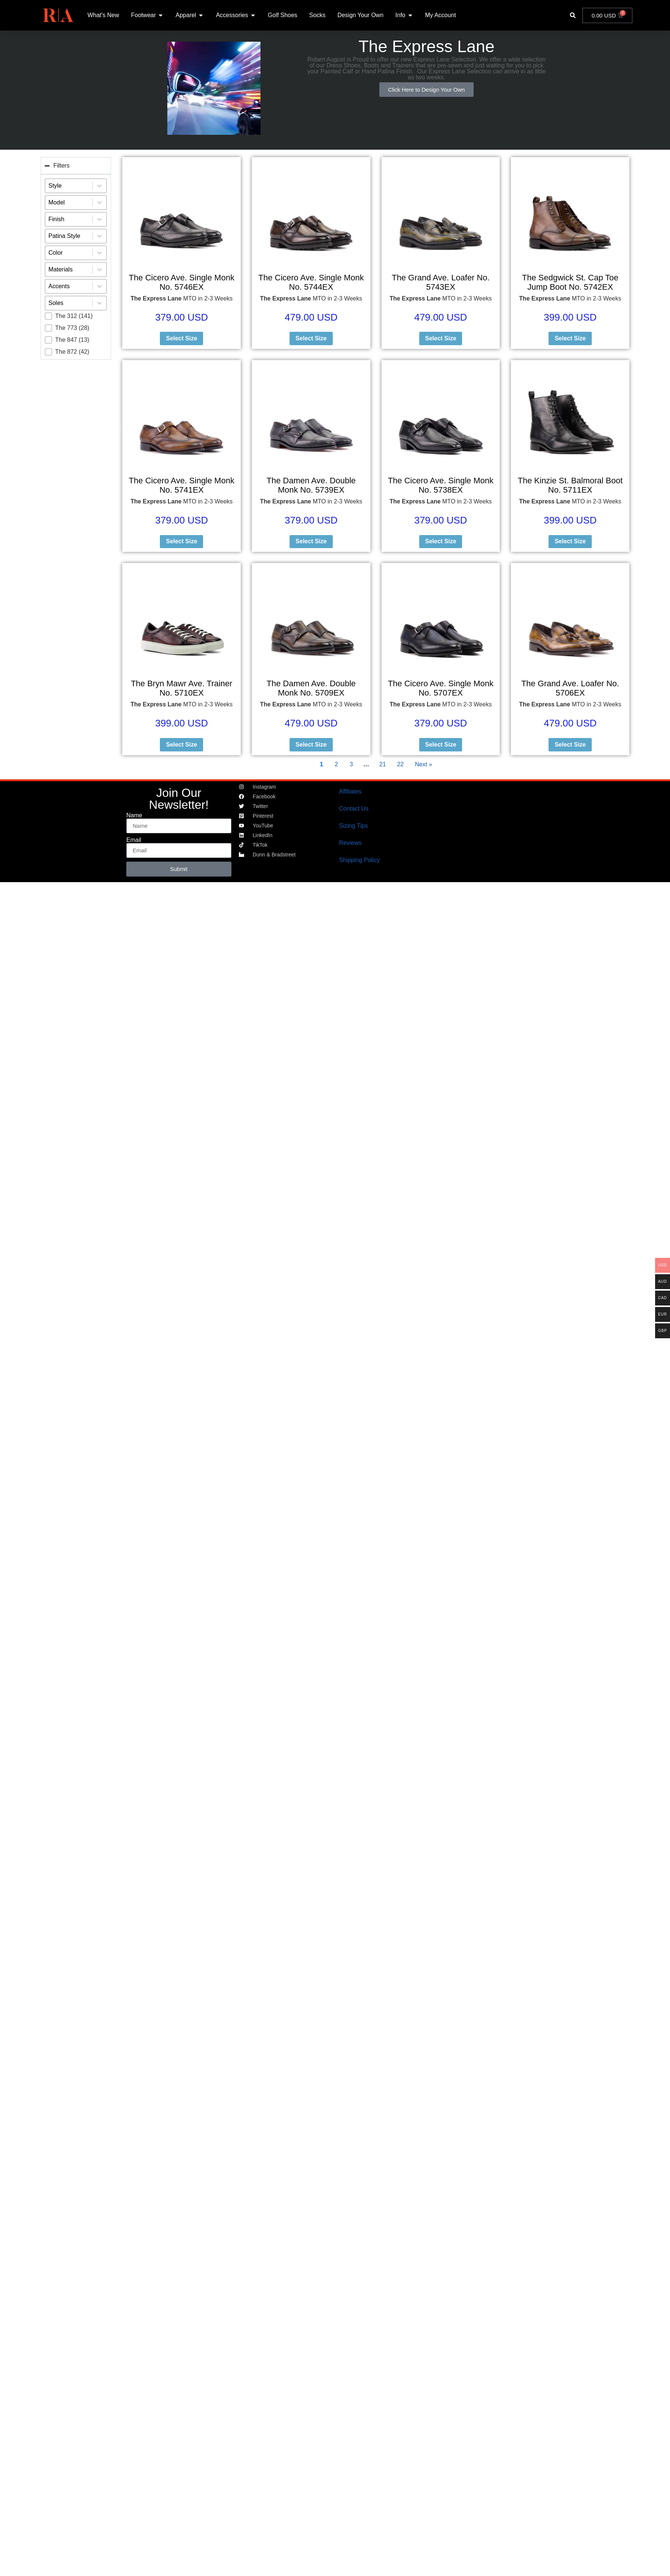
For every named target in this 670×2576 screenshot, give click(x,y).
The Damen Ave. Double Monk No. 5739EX (310, 485)
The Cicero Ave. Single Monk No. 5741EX (181, 485)
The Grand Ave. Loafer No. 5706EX (570, 688)
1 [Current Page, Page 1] (321, 764)
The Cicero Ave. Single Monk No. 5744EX (311, 282)
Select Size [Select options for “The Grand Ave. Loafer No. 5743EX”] (440, 338)
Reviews (350, 843)
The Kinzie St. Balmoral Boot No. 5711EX (570, 485)
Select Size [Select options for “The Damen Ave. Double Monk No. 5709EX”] (311, 744)
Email (133, 840)
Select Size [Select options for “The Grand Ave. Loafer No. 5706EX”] (570, 744)
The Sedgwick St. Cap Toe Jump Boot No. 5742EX (570, 282)
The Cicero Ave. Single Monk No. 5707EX (440, 688)
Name (134, 815)
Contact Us (354, 808)
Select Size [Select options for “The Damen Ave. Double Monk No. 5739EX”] (311, 541)
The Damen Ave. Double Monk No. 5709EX (310, 688)
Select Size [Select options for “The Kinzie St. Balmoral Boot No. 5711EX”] (570, 541)
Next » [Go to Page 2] (423, 764)
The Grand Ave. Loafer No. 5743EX (441, 282)
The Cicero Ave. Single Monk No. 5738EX (440, 485)
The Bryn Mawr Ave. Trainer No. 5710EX (181, 688)
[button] (573, 15)
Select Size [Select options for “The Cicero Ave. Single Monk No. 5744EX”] (311, 338)
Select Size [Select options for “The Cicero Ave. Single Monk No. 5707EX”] (440, 744)
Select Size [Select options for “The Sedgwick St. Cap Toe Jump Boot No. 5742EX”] (570, 338)
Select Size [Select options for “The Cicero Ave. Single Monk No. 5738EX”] (440, 541)
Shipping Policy (359, 860)
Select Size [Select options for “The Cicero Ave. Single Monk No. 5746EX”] (181, 338)
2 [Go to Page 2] (336, 764)
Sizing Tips (353, 826)
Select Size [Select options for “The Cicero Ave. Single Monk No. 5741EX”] (181, 541)
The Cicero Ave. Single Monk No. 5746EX (181, 282)
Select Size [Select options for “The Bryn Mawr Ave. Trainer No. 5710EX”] (181, 744)
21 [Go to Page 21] (382, 764)
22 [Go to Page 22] (400, 764)
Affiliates (350, 791)
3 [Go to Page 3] (351, 764)
